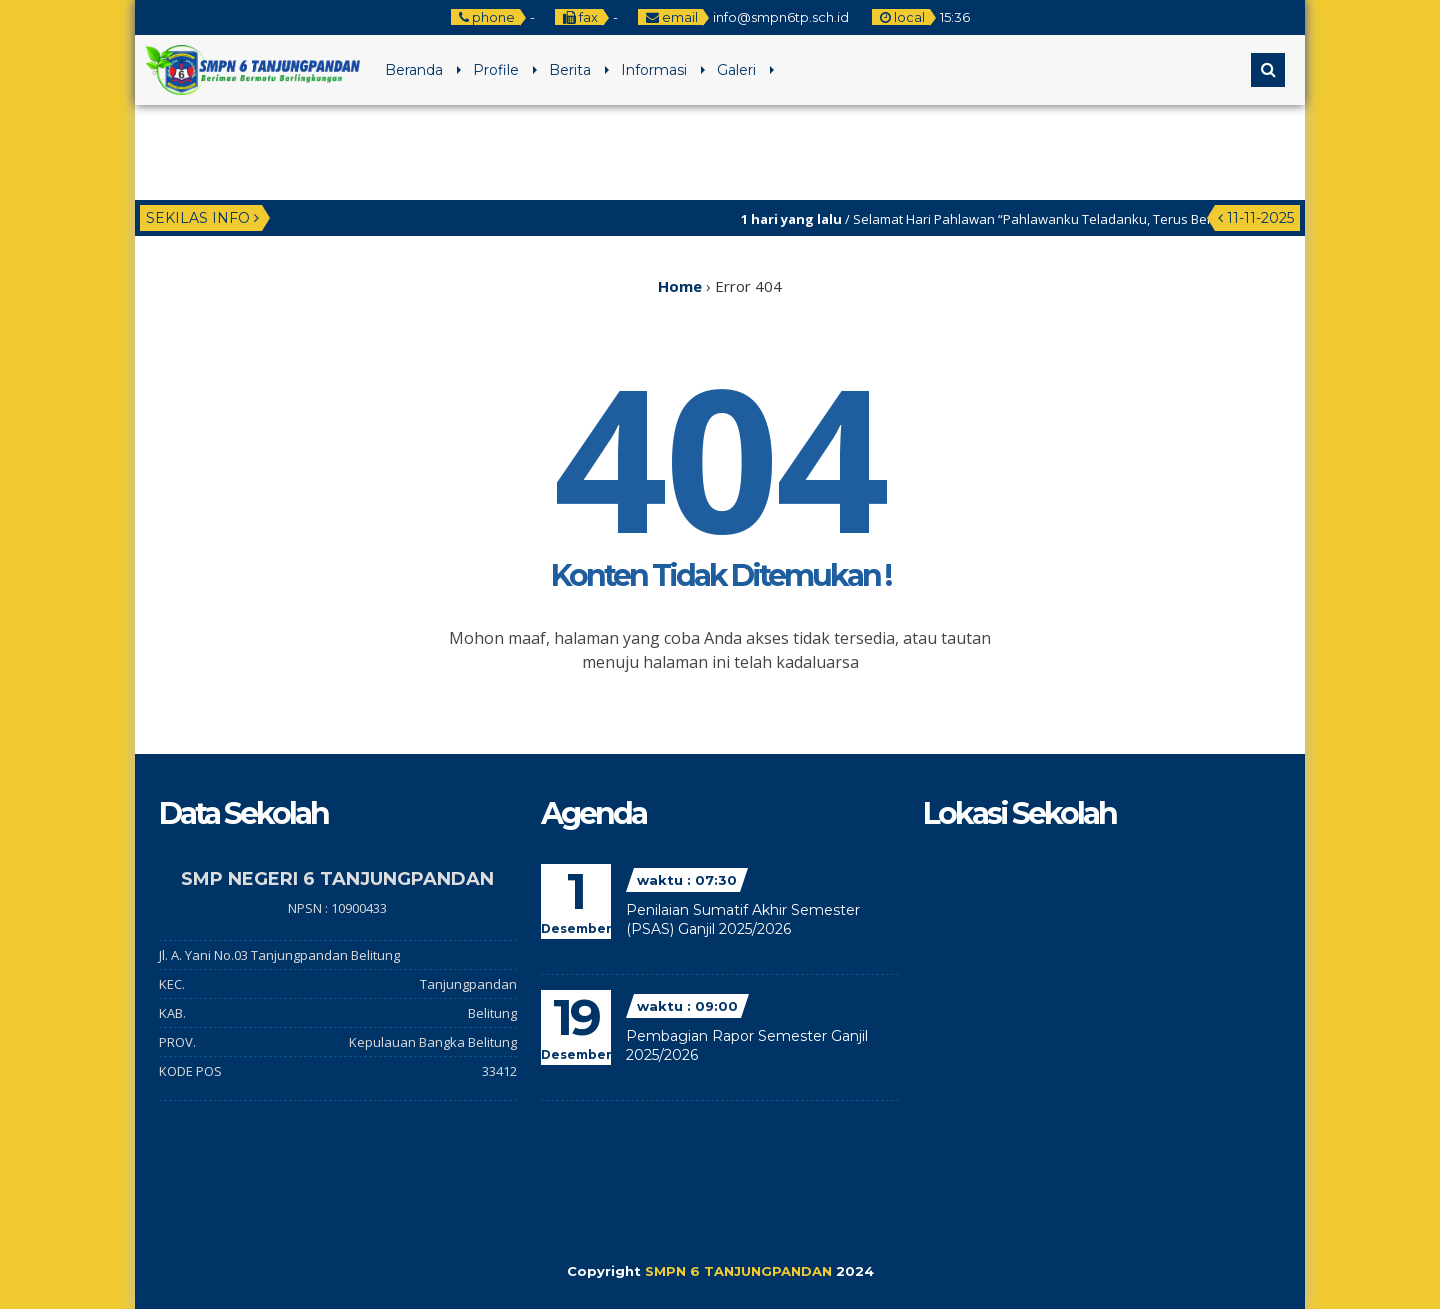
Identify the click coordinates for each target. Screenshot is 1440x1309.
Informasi (654, 70)
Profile (496, 70)
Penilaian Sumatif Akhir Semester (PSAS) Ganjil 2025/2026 (743, 919)
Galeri (736, 70)
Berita (570, 70)
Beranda (414, 70)
